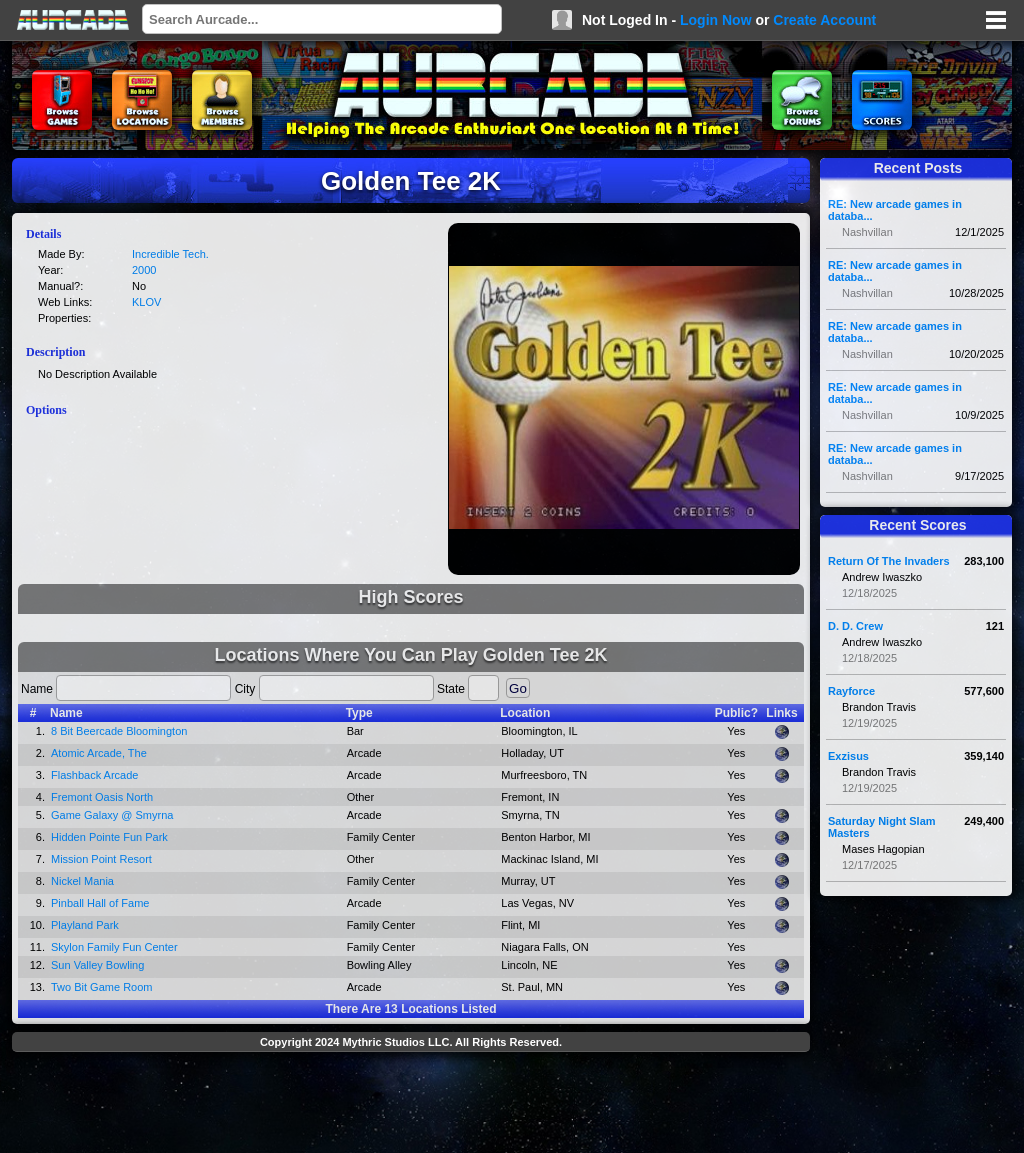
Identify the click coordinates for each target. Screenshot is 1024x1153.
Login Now (716, 20)
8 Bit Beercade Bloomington (119, 731)
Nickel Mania (82, 881)
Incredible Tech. (170, 254)
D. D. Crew (855, 626)
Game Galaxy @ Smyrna (112, 815)
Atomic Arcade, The (99, 753)
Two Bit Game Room (101, 987)
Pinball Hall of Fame (100, 903)
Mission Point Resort (101, 859)
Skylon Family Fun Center (114, 947)
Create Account (824, 20)
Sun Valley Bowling (97, 965)
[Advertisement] (411, 1105)
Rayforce (851, 691)
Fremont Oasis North (102, 797)
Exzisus (848, 756)
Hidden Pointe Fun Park (109, 837)
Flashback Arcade (94, 775)
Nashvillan (867, 232)
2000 (144, 270)
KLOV (146, 302)
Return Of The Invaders (889, 561)
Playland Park (85, 925)
